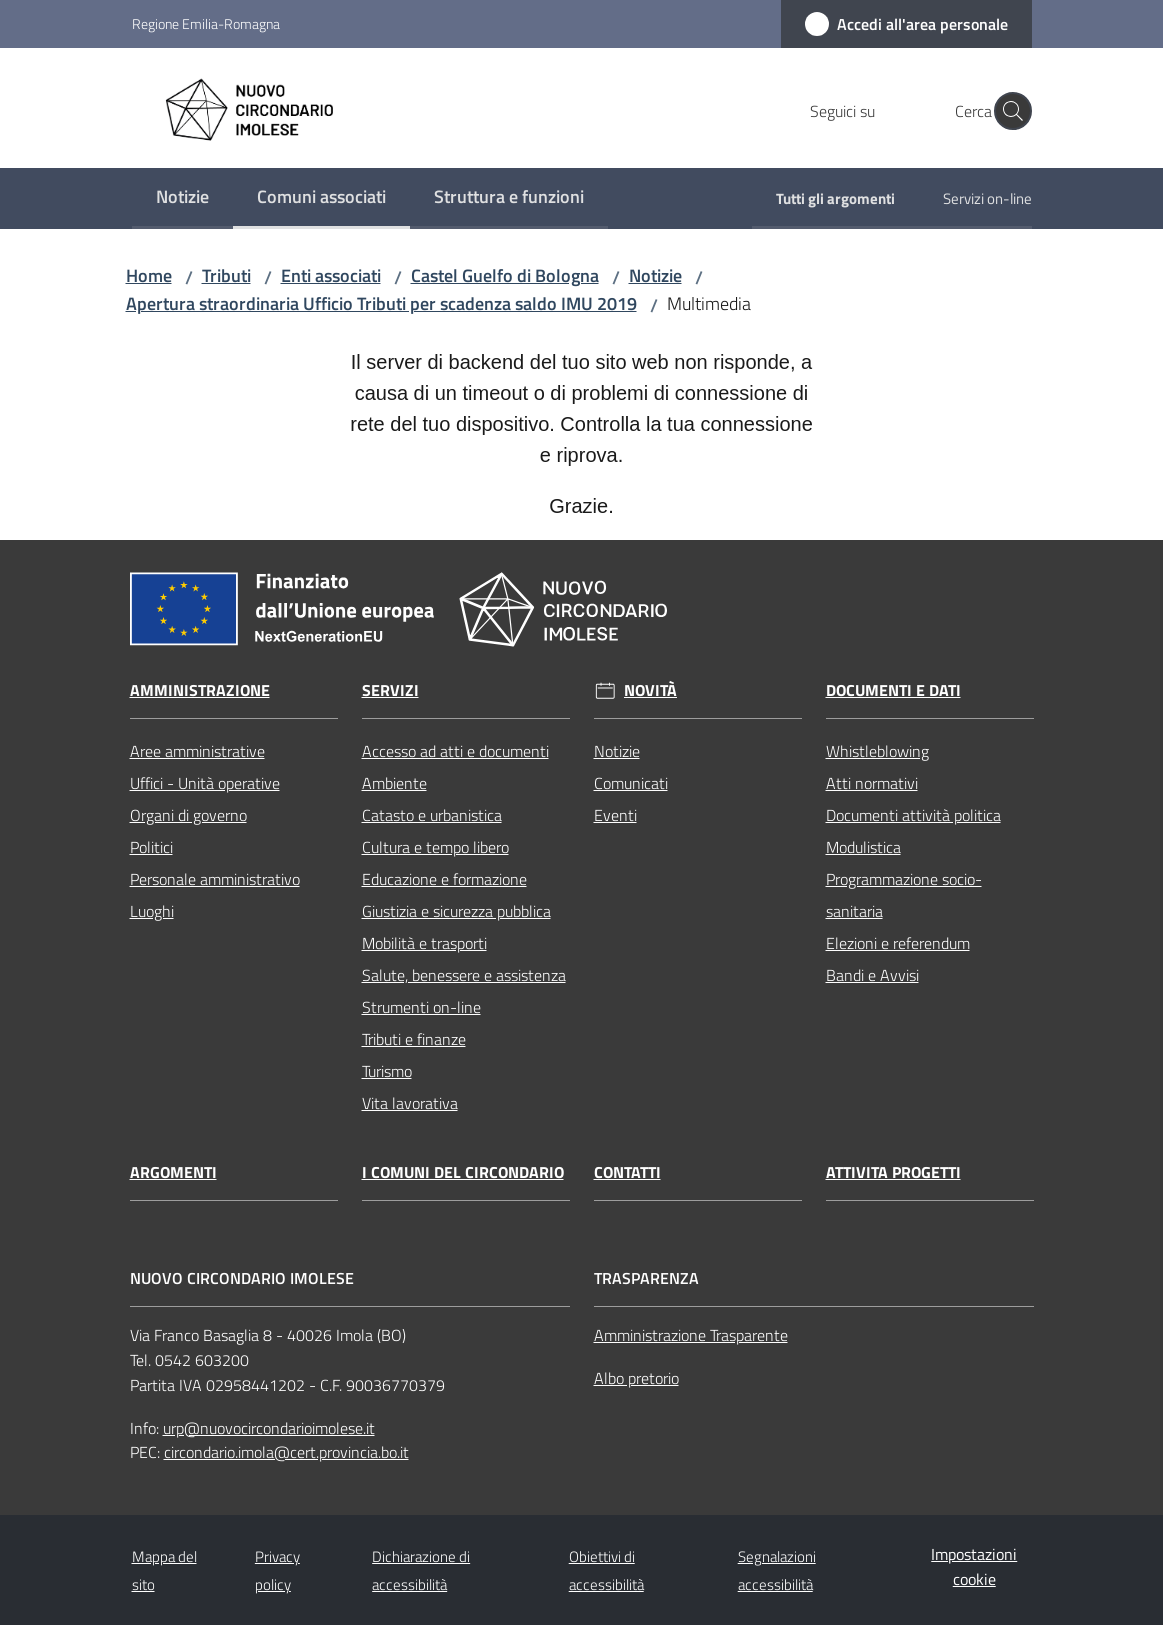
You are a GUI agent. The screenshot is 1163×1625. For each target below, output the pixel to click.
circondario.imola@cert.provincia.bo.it (286, 1452)
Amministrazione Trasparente (691, 1335)
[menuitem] (182, 198)
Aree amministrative (197, 751)
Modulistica (863, 847)
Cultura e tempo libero (435, 847)
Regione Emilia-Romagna (206, 23)
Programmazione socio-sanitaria (904, 895)
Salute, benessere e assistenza (464, 975)
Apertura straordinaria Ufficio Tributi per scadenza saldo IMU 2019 (381, 303)
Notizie (655, 275)
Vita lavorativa (410, 1103)
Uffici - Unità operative (205, 783)
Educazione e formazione (444, 879)
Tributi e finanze (414, 1039)
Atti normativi (872, 783)
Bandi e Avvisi (872, 975)
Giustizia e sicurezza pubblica (456, 911)
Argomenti (173, 1172)
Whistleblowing (877, 751)
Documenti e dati (893, 690)
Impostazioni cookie (974, 1566)
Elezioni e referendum (898, 943)
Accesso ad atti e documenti (455, 751)
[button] (1008, 111)
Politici (151, 847)
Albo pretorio (636, 1378)
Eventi (615, 815)
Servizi (390, 690)
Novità (650, 690)
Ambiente (394, 783)
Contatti (627, 1172)
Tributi (226, 275)
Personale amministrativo (215, 879)
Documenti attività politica (913, 815)
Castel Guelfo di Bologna (505, 275)
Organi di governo (188, 815)
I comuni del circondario (463, 1172)
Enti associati (331, 275)
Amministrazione (200, 690)
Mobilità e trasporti (424, 943)
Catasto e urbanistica (432, 815)
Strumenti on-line (421, 1007)
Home (149, 275)
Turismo (387, 1071)
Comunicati (631, 783)
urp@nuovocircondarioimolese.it (269, 1428)
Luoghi (152, 911)
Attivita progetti (893, 1172)
